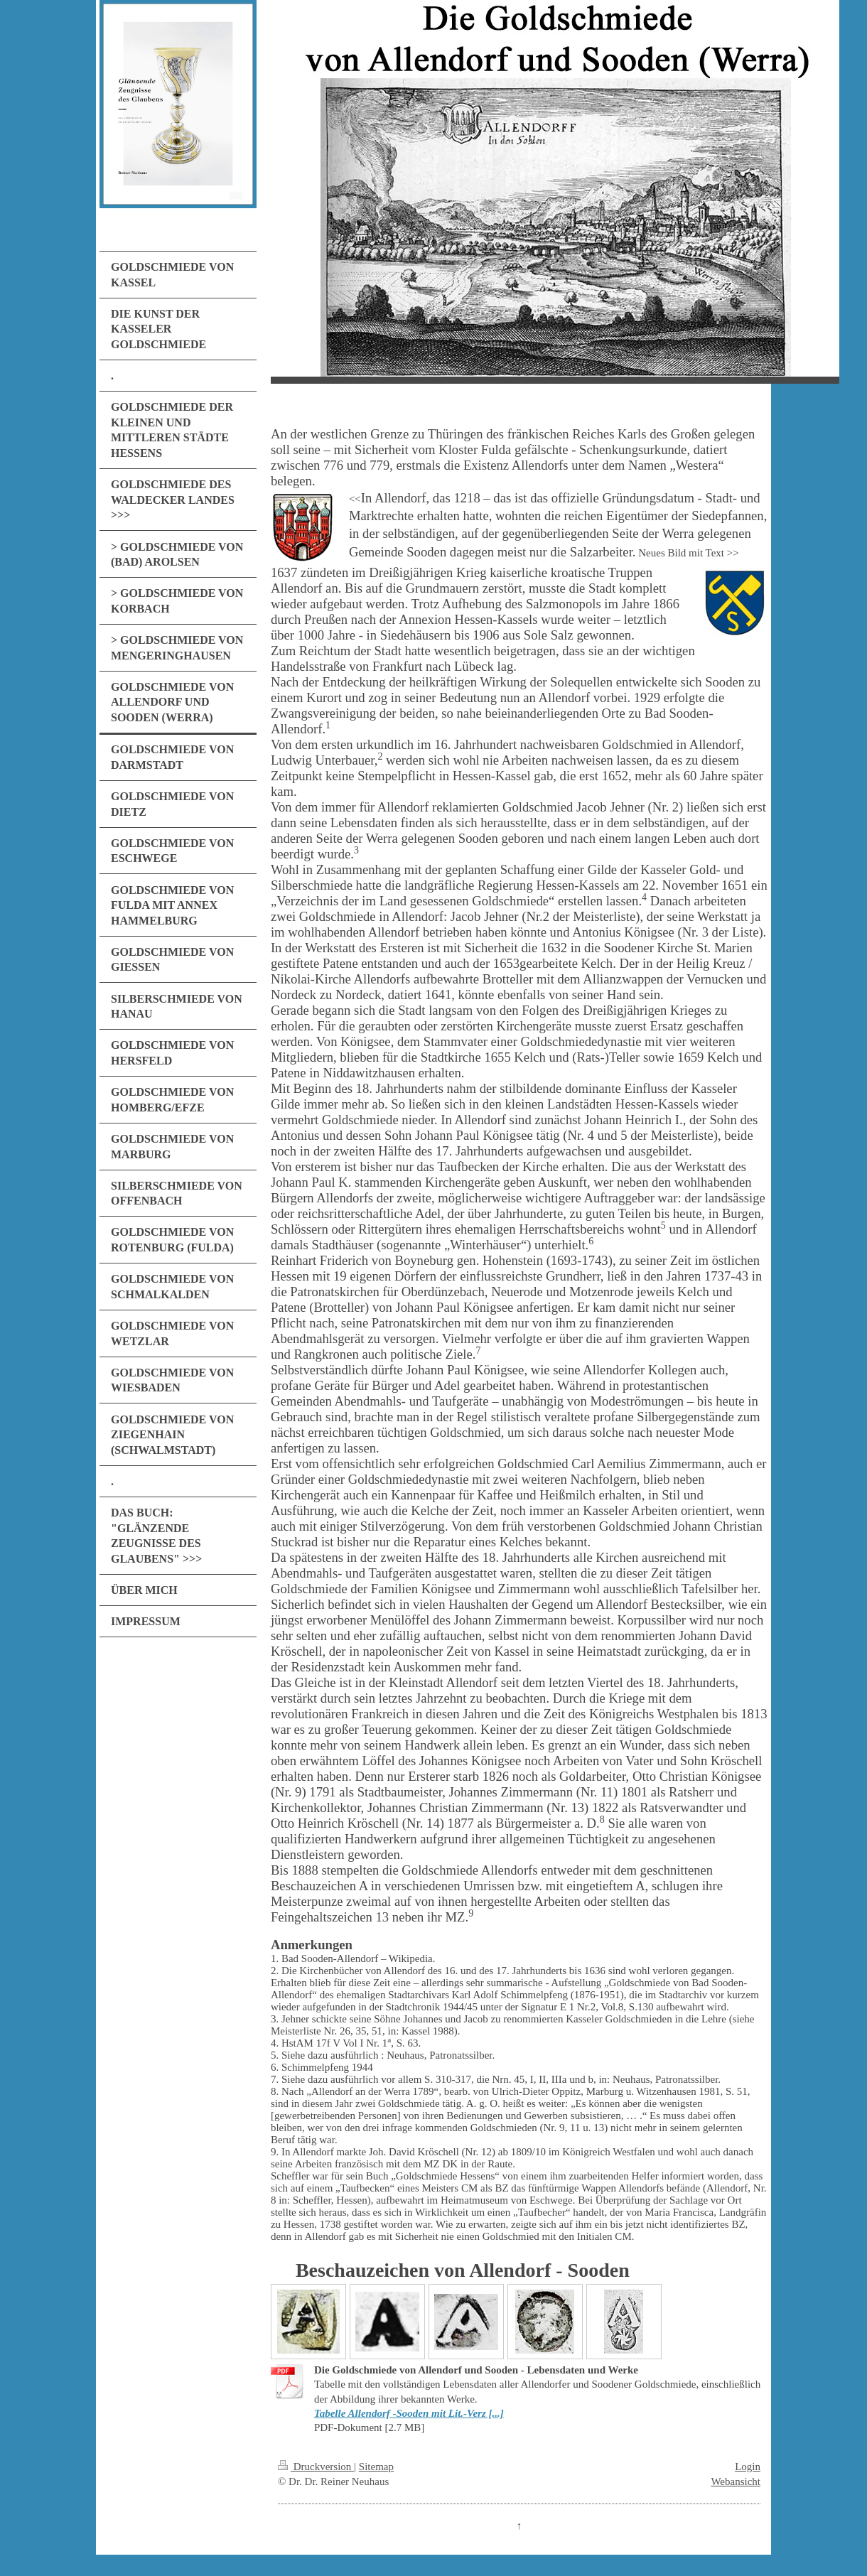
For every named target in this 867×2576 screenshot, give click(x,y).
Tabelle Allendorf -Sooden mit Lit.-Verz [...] (409, 2413)
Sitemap (376, 2466)
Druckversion (316, 2466)
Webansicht (735, 2481)
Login (747, 2466)
